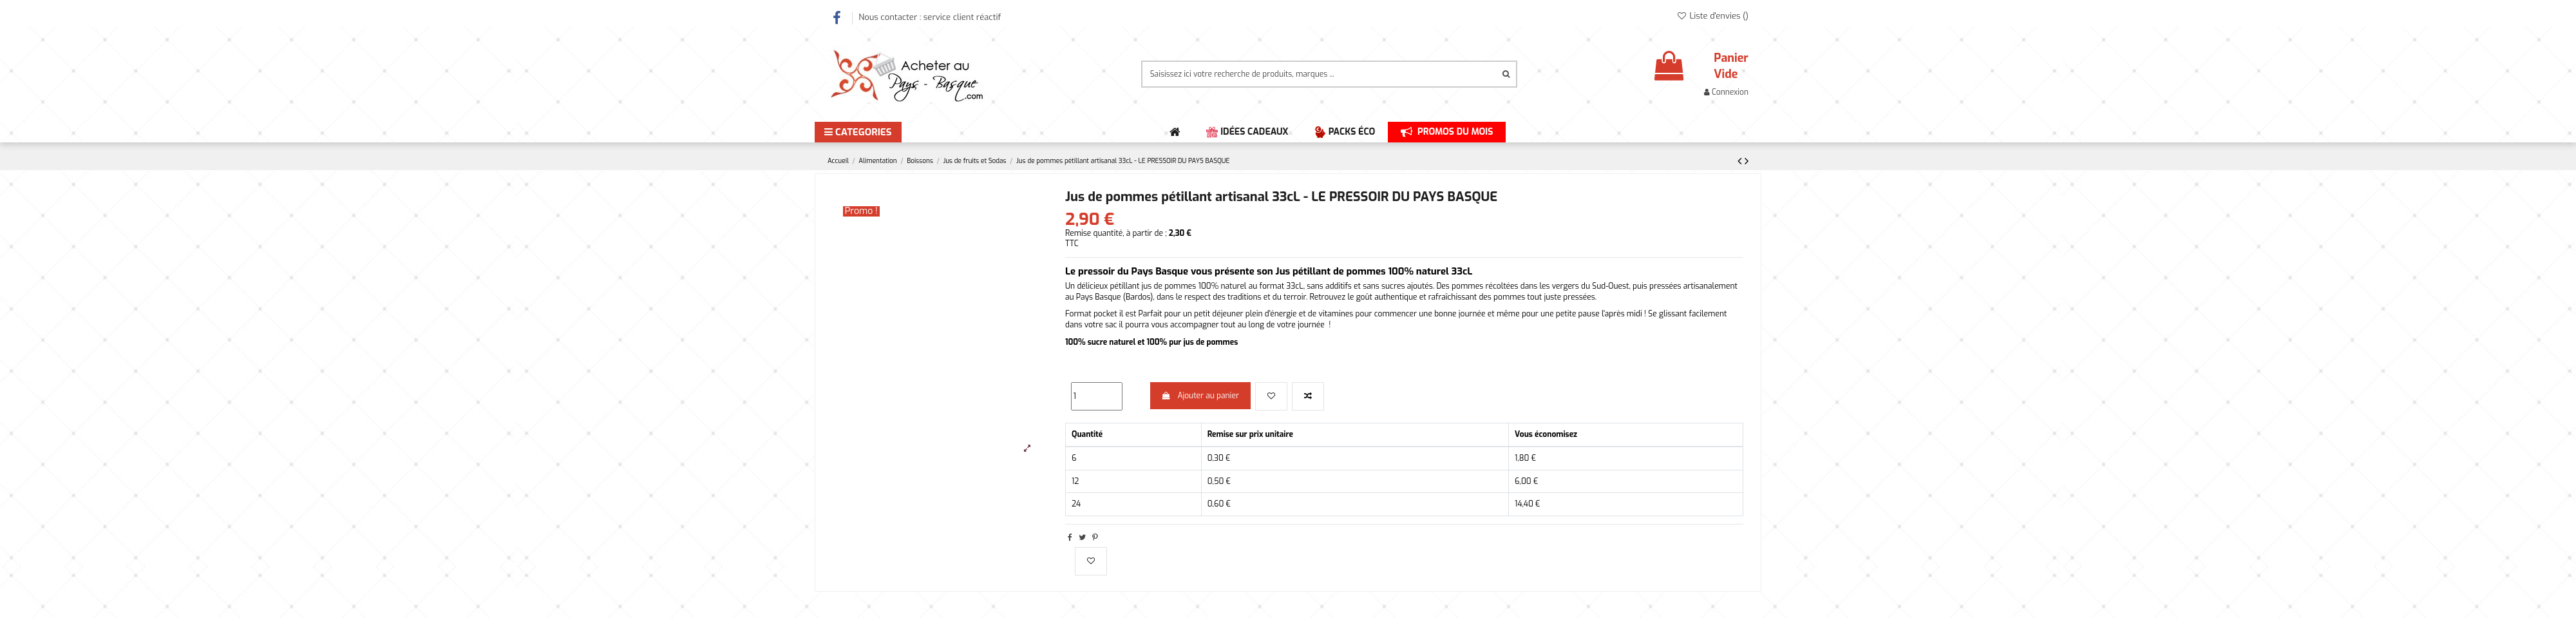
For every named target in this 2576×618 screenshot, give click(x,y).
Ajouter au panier (1200, 396)
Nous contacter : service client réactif (929, 17)
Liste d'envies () (1712, 15)
